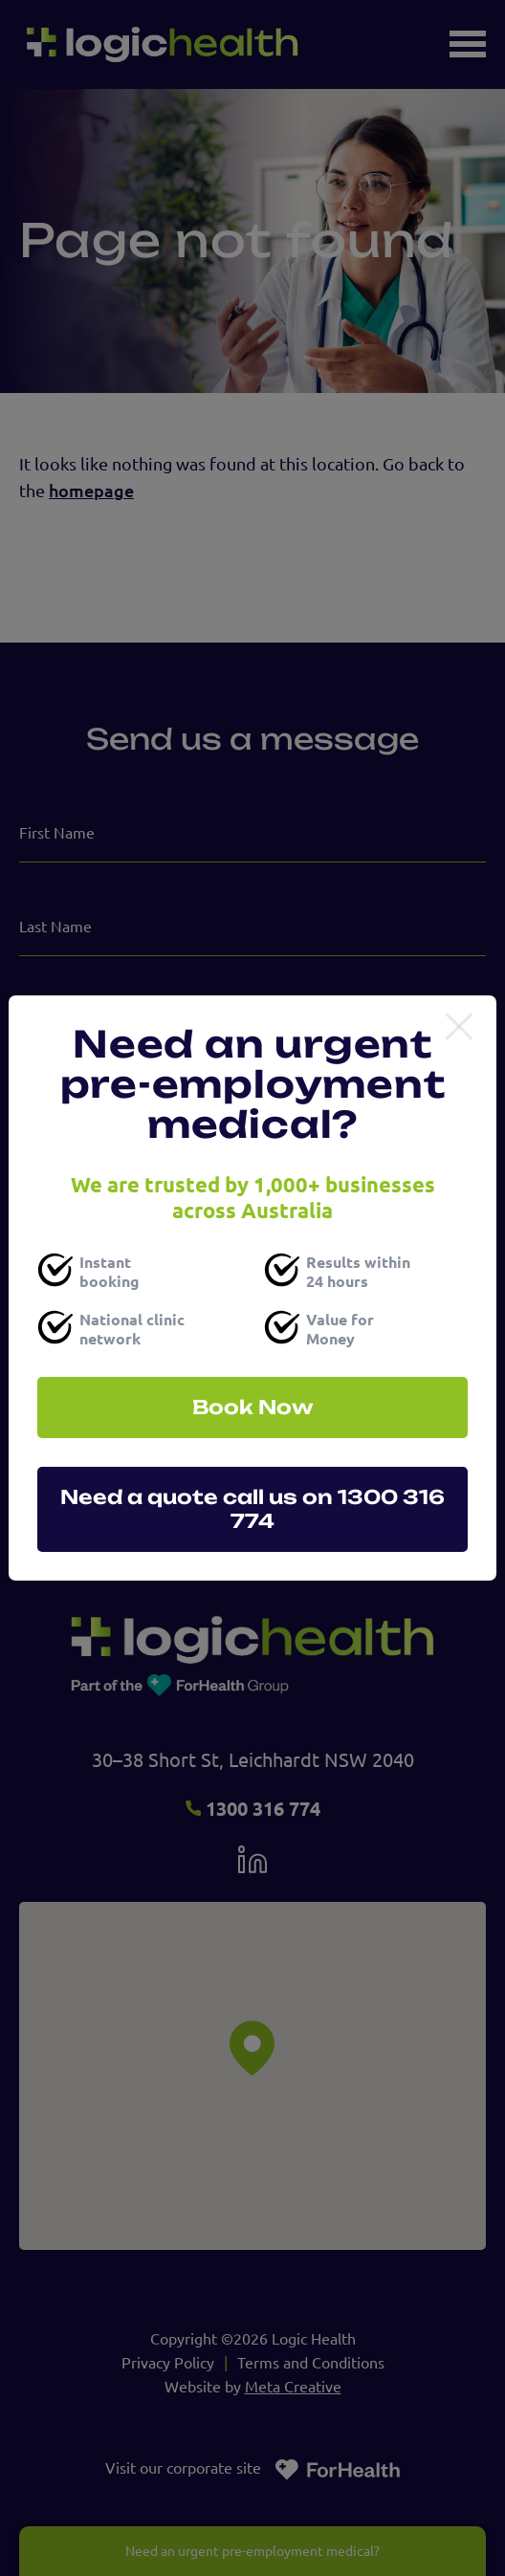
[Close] (459, 1028)
